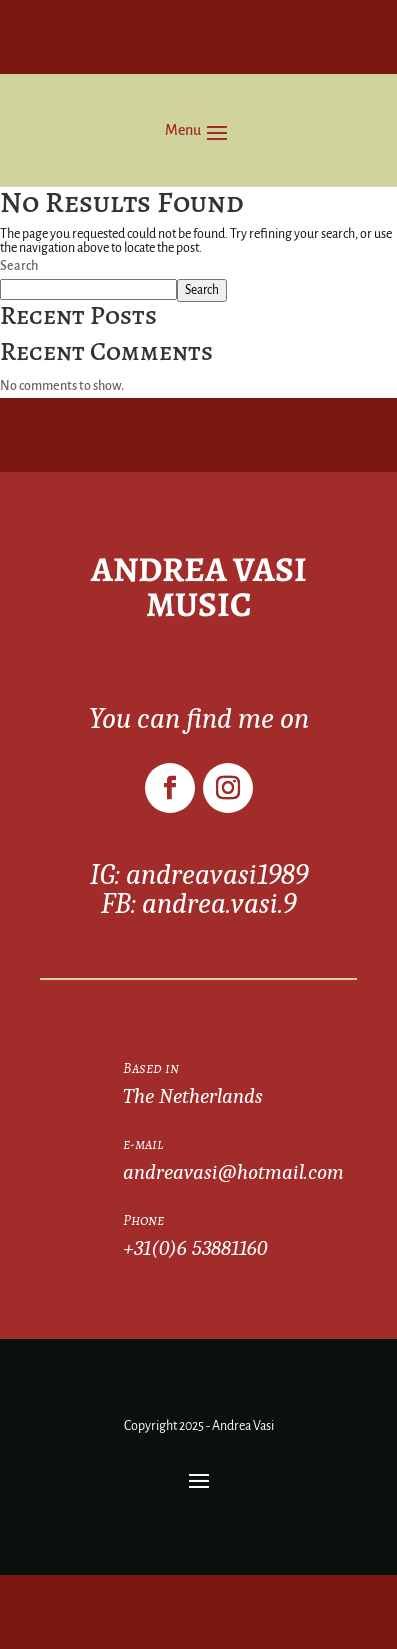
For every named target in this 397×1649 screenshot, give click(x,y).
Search (19, 266)
